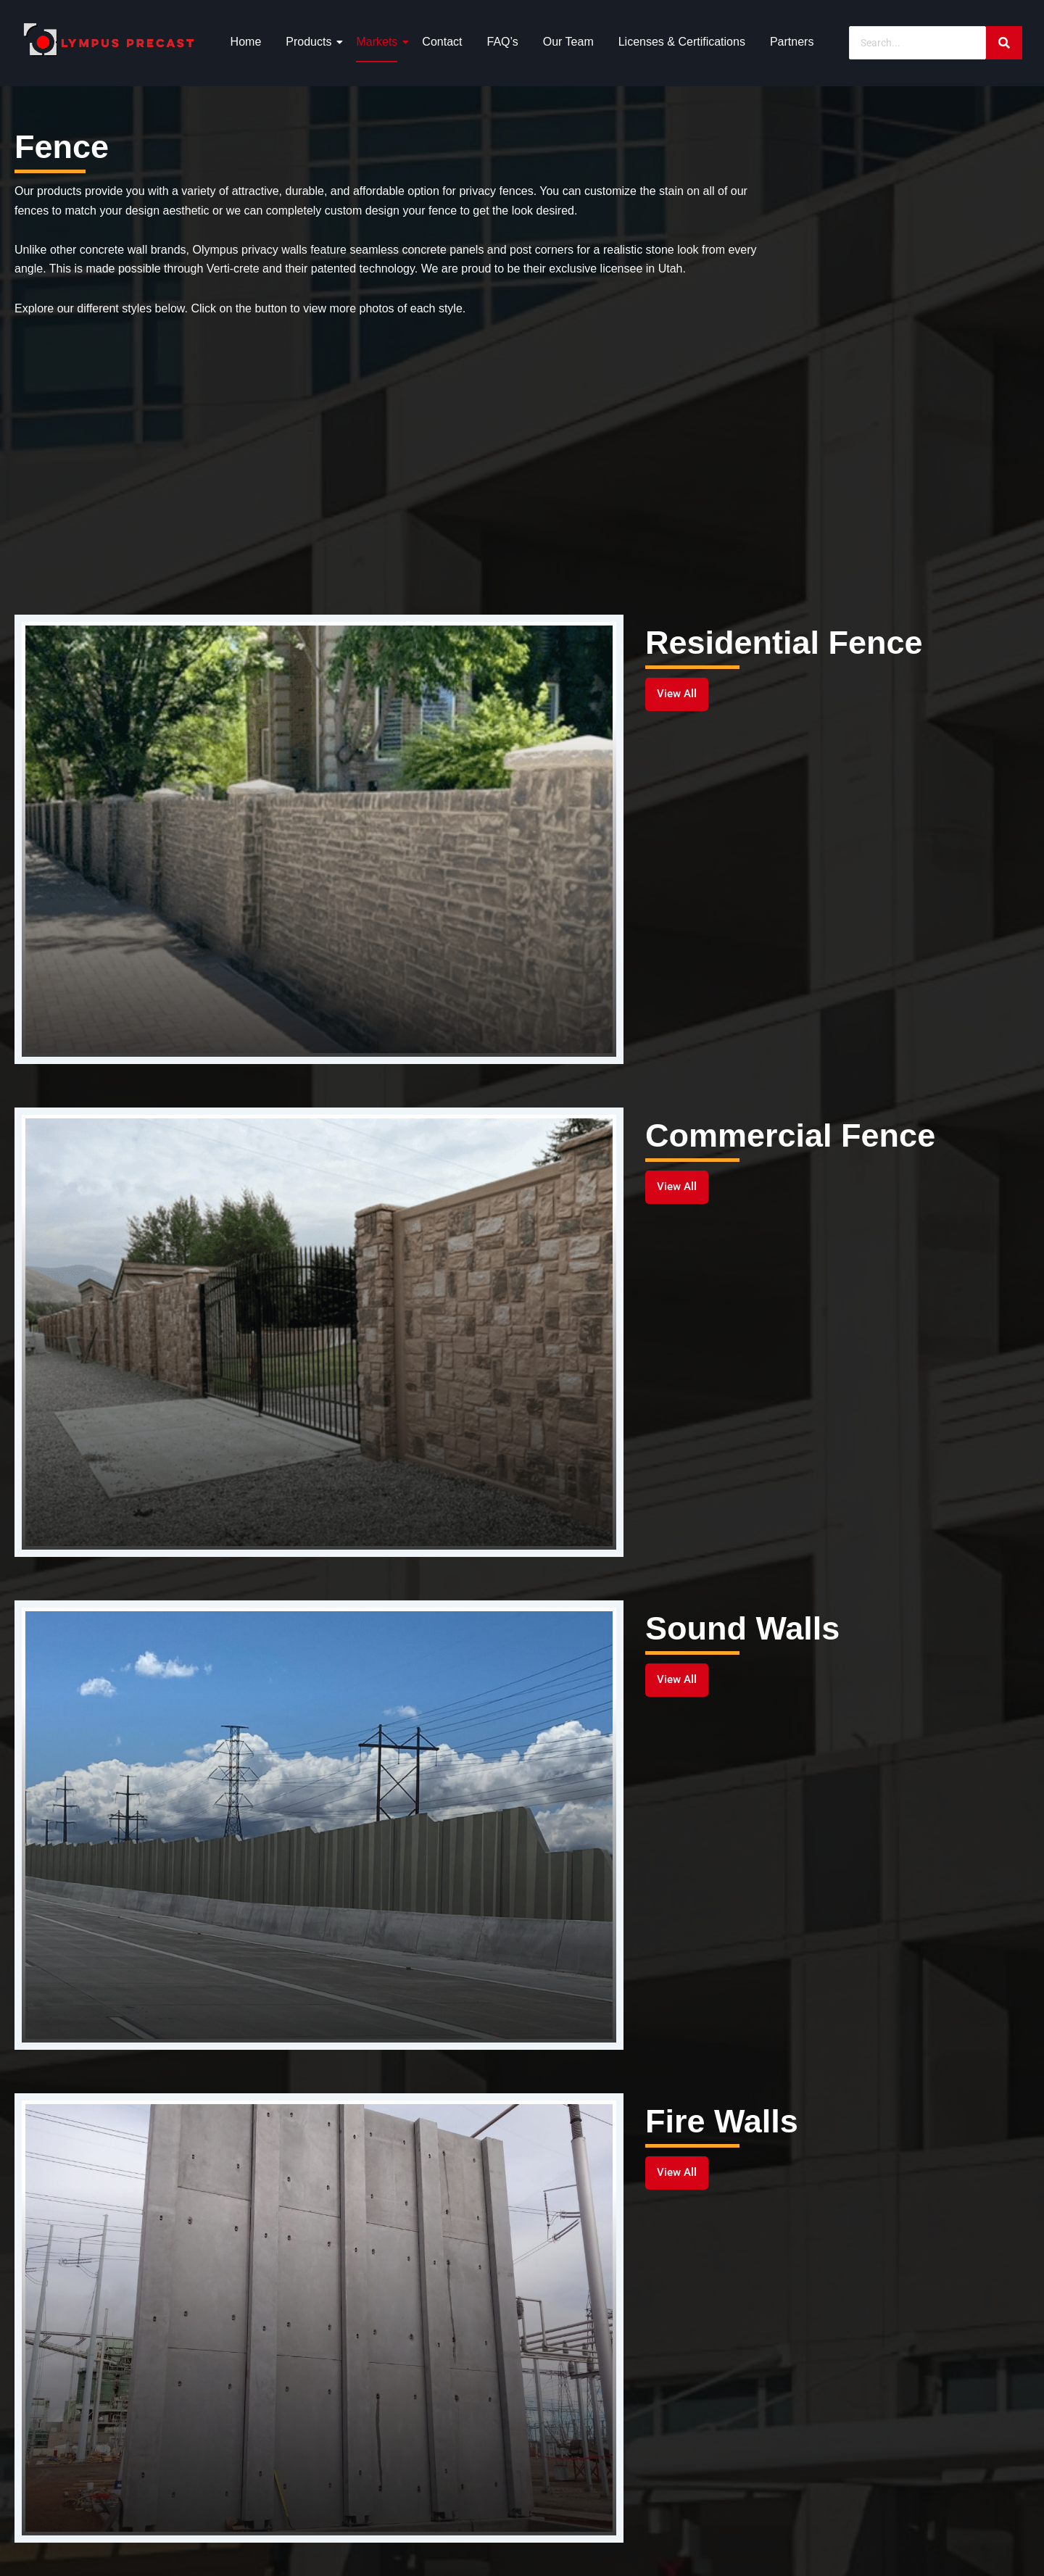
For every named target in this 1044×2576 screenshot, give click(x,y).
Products (311, 42)
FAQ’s (502, 42)
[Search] (917, 42)
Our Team (568, 42)
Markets (379, 42)
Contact (442, 42)
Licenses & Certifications (681, 42)
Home (246, 42)
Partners (791, 42)
